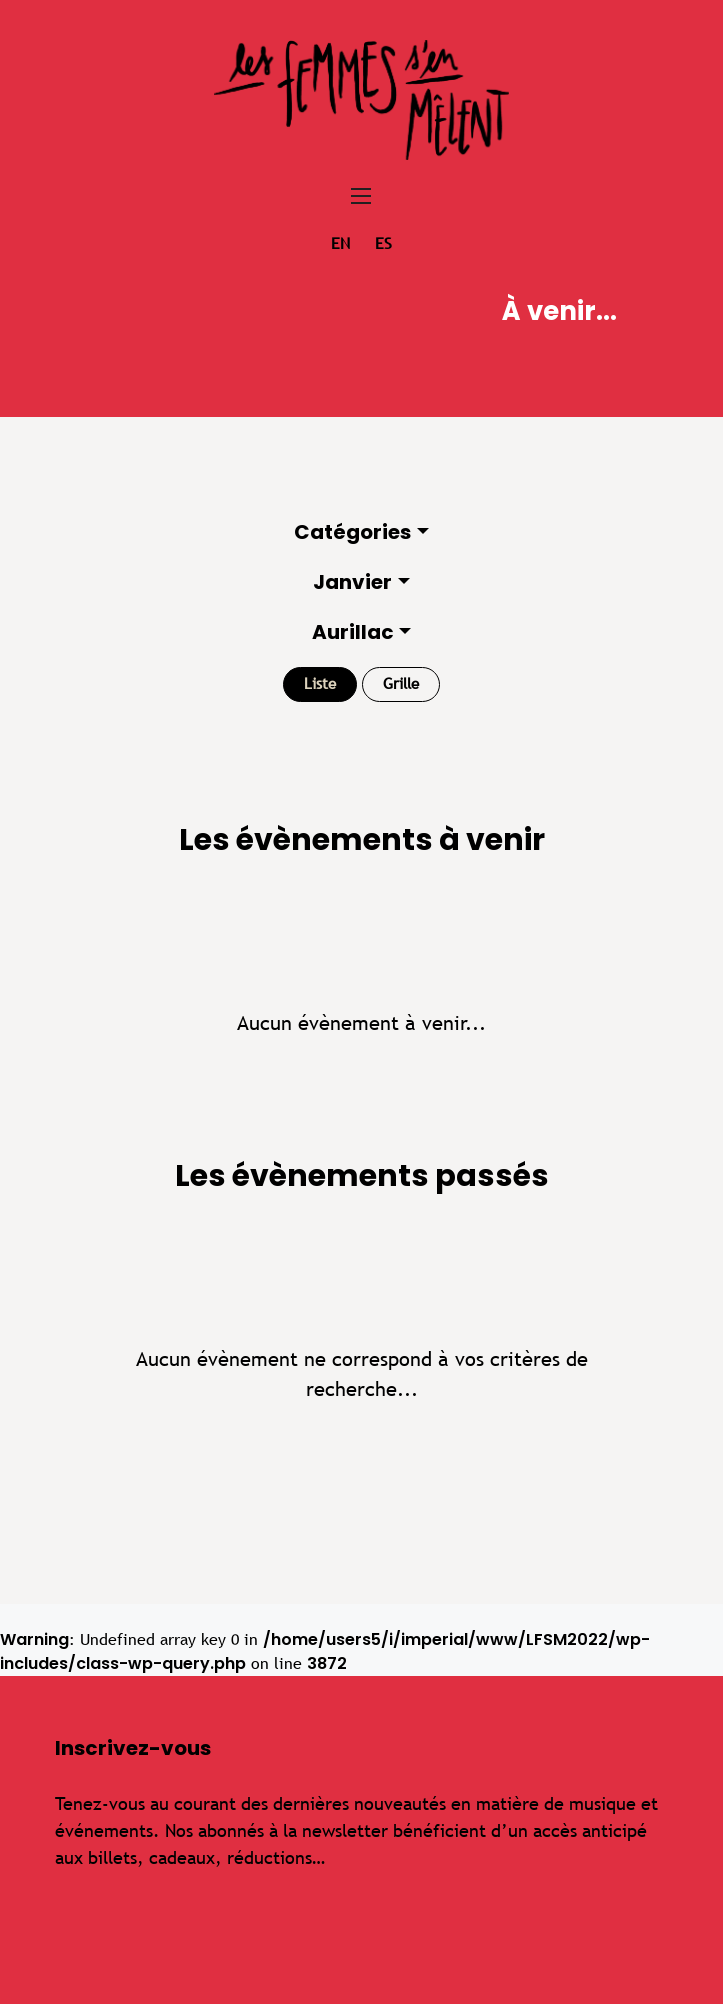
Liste (320, 683)
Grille (401, 683)
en (340, 243)
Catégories (352, 532)
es (383, 243)
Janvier (352, 582)
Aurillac (353, 632)
